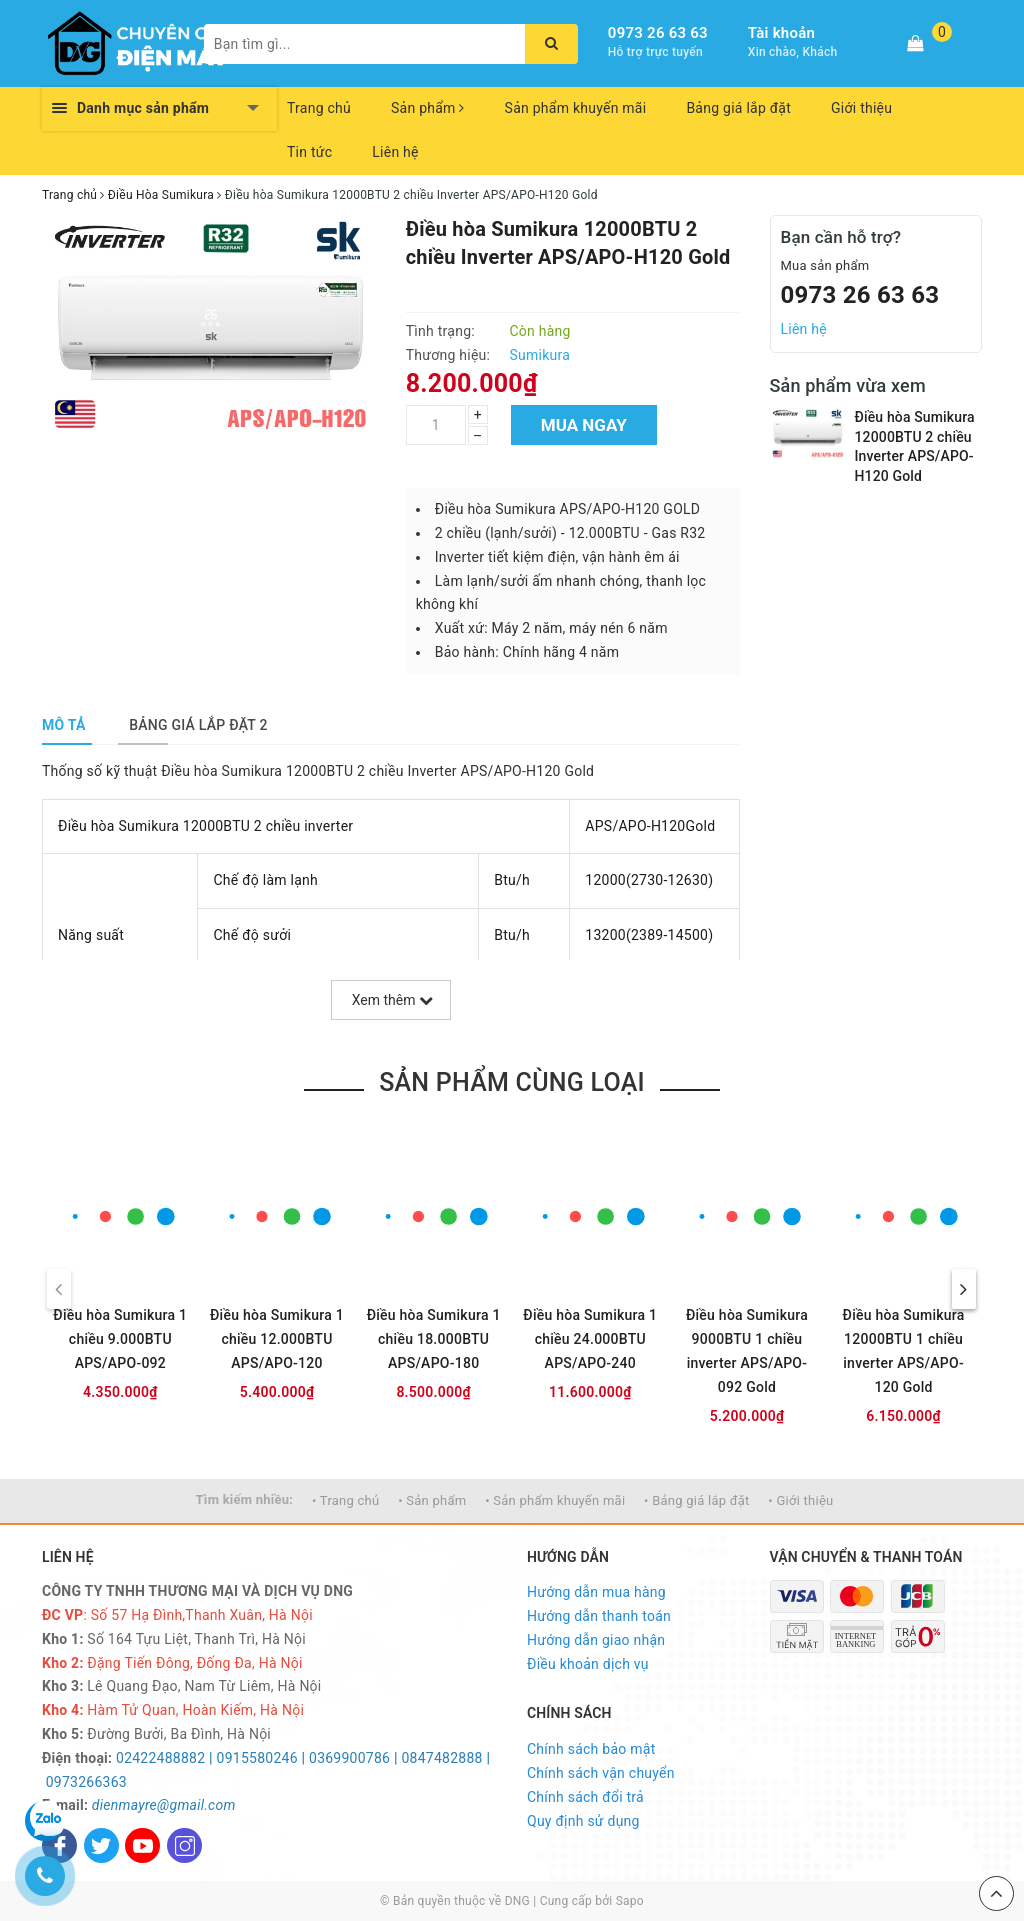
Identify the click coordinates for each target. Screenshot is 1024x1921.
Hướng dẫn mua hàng (596, 1592)
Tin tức (309, 152)
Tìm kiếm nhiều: (245, 1499)
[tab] (64, 725)
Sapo (630, 1901)
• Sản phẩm (432, 1500)
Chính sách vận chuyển (601, 1773)
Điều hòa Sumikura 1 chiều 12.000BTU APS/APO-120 (277, 1339)
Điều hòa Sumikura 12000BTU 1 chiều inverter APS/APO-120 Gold (904, 1351)
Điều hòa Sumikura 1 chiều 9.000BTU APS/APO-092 (120, 1339)
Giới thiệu (861, 108)
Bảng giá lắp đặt (738, 108)
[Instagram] (184, 1845)
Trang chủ (319, 108)
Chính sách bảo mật (591, 1749)
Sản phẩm (428, 108)
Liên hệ (395, 152)
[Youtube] (142, 1845)
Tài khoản (781, 33)
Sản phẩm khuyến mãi (576, 108)
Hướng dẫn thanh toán (599, 1616)
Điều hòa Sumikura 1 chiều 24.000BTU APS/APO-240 (590, 1339)
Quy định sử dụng (583, 1821)
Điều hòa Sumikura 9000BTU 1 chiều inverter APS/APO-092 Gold (747, 1351)
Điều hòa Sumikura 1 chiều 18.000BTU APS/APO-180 (434, 1339)
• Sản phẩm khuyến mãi (555, 1500)
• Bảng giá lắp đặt (697, 1500)
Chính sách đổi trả (585, 1797)
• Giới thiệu (800, 1500)
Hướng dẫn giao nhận (596, 1640)
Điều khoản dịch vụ (588, 1664)
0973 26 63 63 (658, 33)
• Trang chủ (345, 1500)
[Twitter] (101, 1845)
